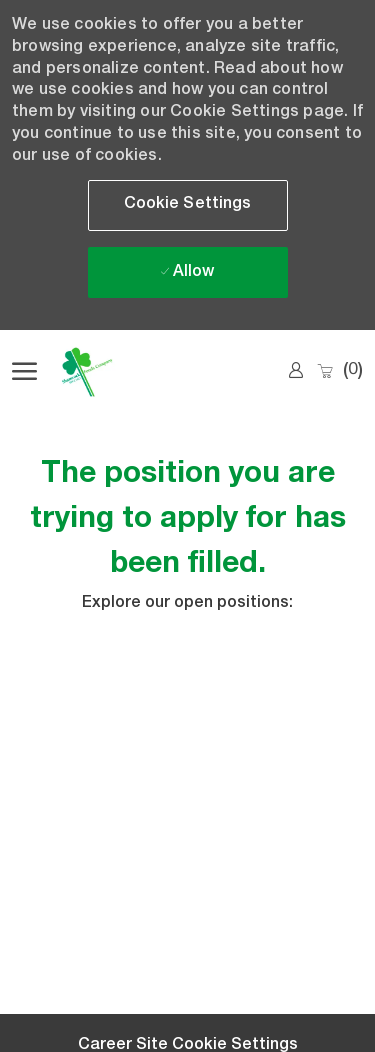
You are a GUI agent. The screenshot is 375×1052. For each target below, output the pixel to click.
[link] (296, 371)
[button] (188, 205)
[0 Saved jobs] (339, 371)
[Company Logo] (112, 372)
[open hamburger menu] (24, 372)
